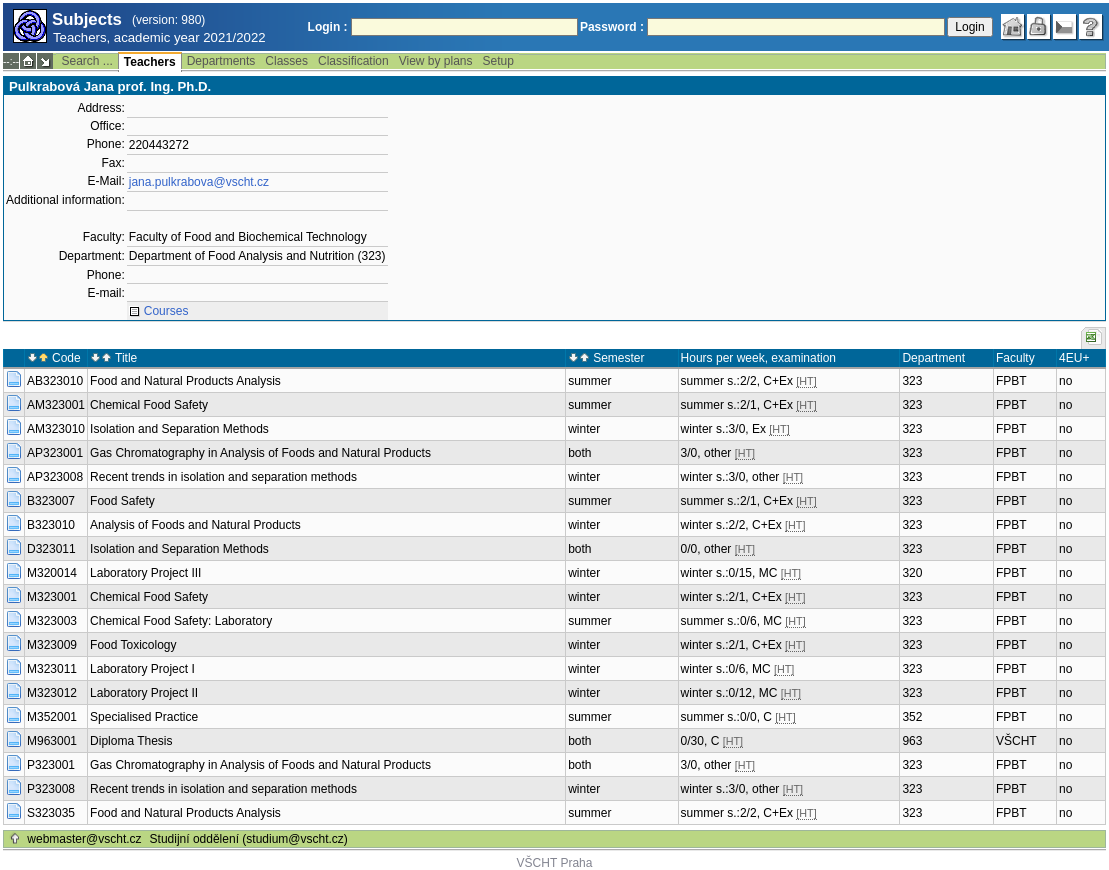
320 (912, 573)
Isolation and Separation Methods (179, 429)
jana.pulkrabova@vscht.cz (199, 182)
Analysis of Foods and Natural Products (195, 525)
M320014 (52, 573)
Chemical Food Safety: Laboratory (181, 621)
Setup (498, 61)
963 (912, 741)
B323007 (51, 501)
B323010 (51, 525)
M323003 (52, 621)
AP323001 (55, 453)
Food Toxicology (133, 645)
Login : (328, 27)
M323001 (52, 597)
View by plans (436, 61)
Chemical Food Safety (149, 405)
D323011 (51, 549)
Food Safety (122, 501)
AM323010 (56, 429)
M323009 (52, 645)
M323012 (52, 693)
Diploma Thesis (131, 741)
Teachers (150, 62)
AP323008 (55, 477)
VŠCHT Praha (555, 863)
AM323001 (56, 405)
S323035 (51, 813)
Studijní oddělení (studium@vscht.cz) (249, 839)
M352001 (52, 717)
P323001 (51, 765)
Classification (353, 61)
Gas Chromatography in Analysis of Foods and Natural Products (260, 453)
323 (912, 381)
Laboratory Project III (145, 573)
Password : (612, 27)
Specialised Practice (144, 717)
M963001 (52, 741)
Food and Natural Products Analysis (185, 381)
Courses (166, 311)
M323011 (52, 669)
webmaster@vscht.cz (84, 839)
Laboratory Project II (144, 693)
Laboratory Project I (142, 669)
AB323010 (55, 381)
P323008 (51, 789)
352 (912, 717)
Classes (286, 61)
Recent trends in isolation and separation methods (223, 477)
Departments (221, 61)
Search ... (86, 61)
